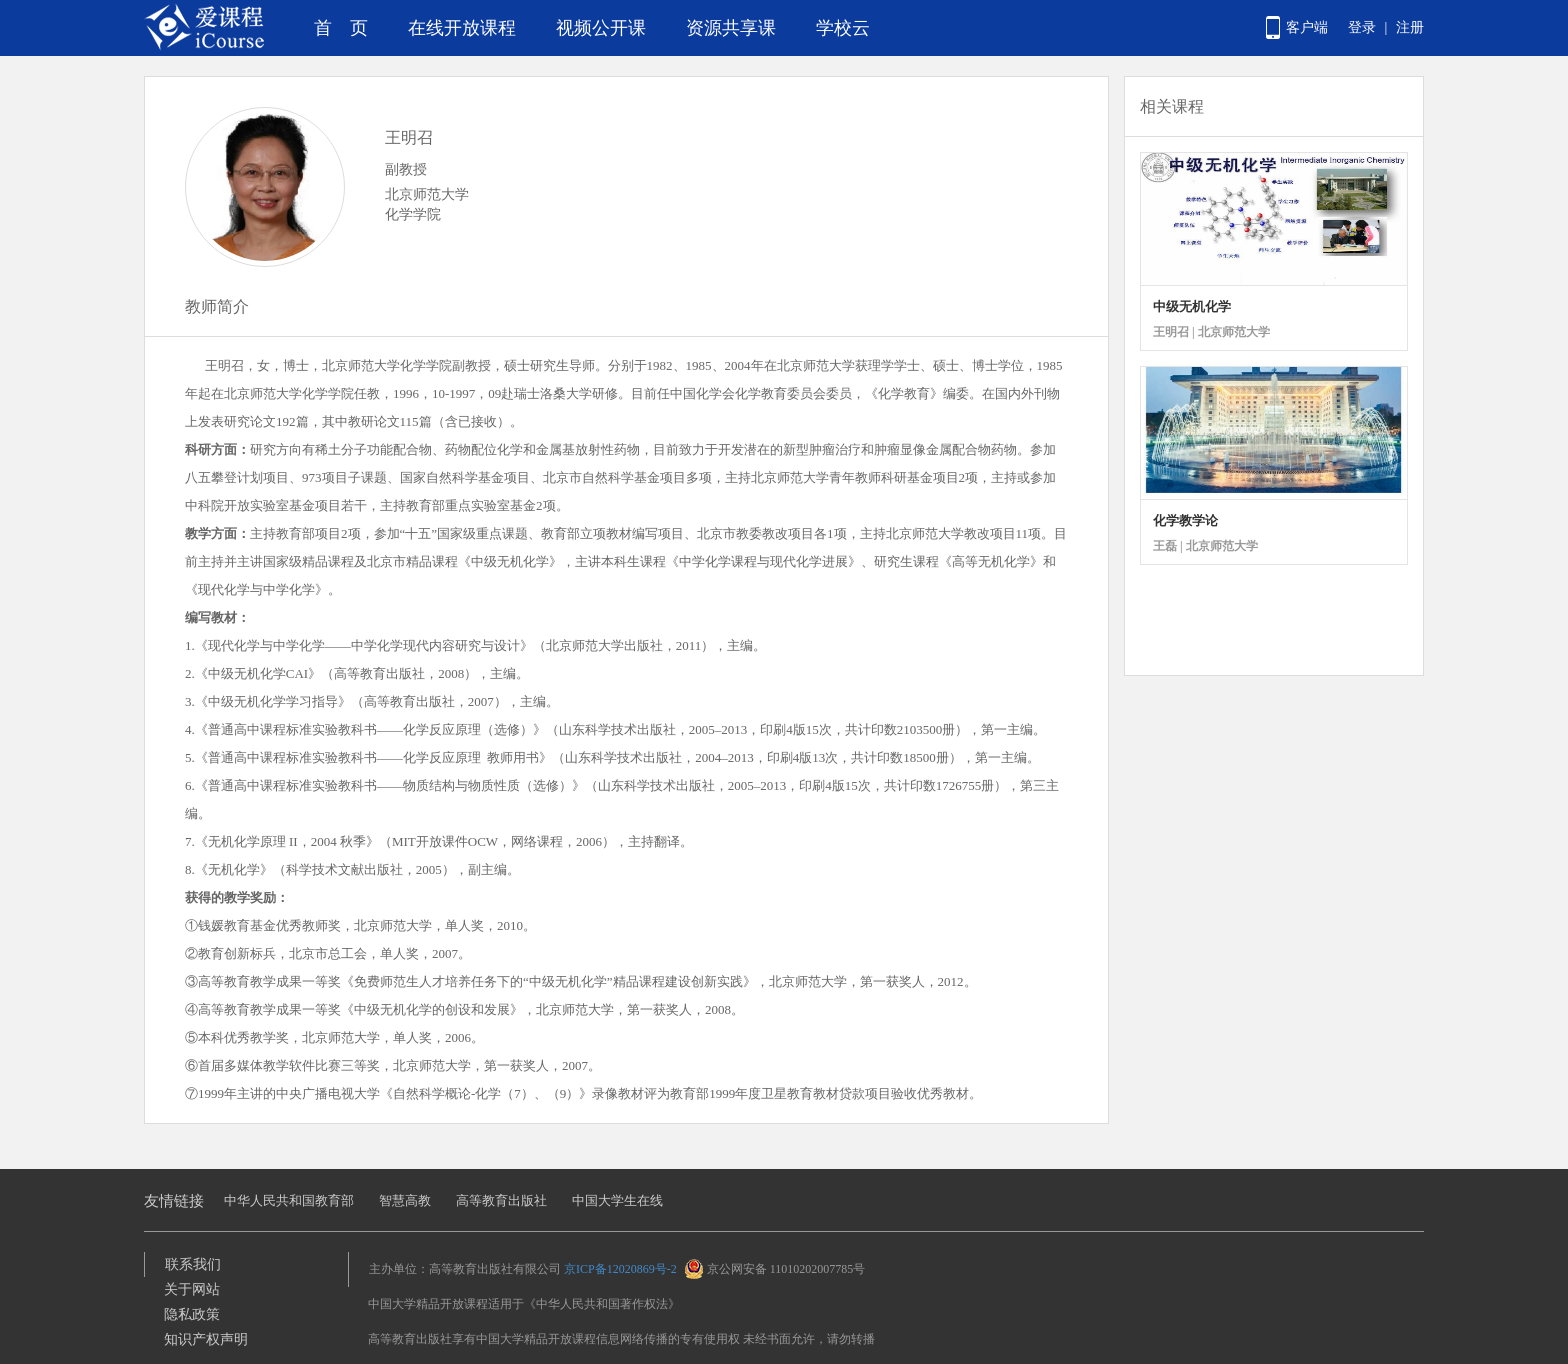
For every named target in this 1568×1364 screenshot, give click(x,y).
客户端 (1307, 27)
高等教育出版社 (501, 1200)
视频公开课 (601, 28)
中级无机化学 (1192, 306)
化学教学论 (1185, 520)
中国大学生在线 (617, 1200)
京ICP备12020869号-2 (620, 1269)
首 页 (341, 28)
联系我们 (193, 1264)
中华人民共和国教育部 (289, 1200)
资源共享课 (731, 28)
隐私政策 (192, 1314)
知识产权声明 (206, 1339)
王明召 (409, 137)
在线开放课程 (462, 28)
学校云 (843, 28)
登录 (1362, 27)
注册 (1410, 27)
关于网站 (192, 1289)
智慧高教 (405, 1200)
